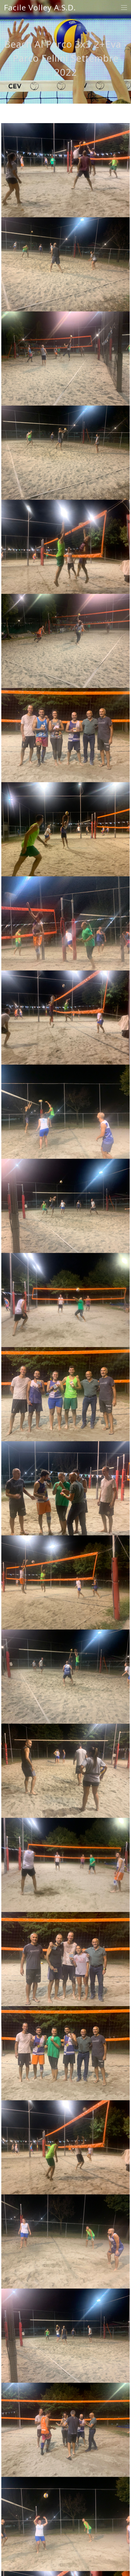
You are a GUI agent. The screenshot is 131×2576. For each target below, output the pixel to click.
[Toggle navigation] (124, 7)
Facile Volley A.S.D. (40, 7)
